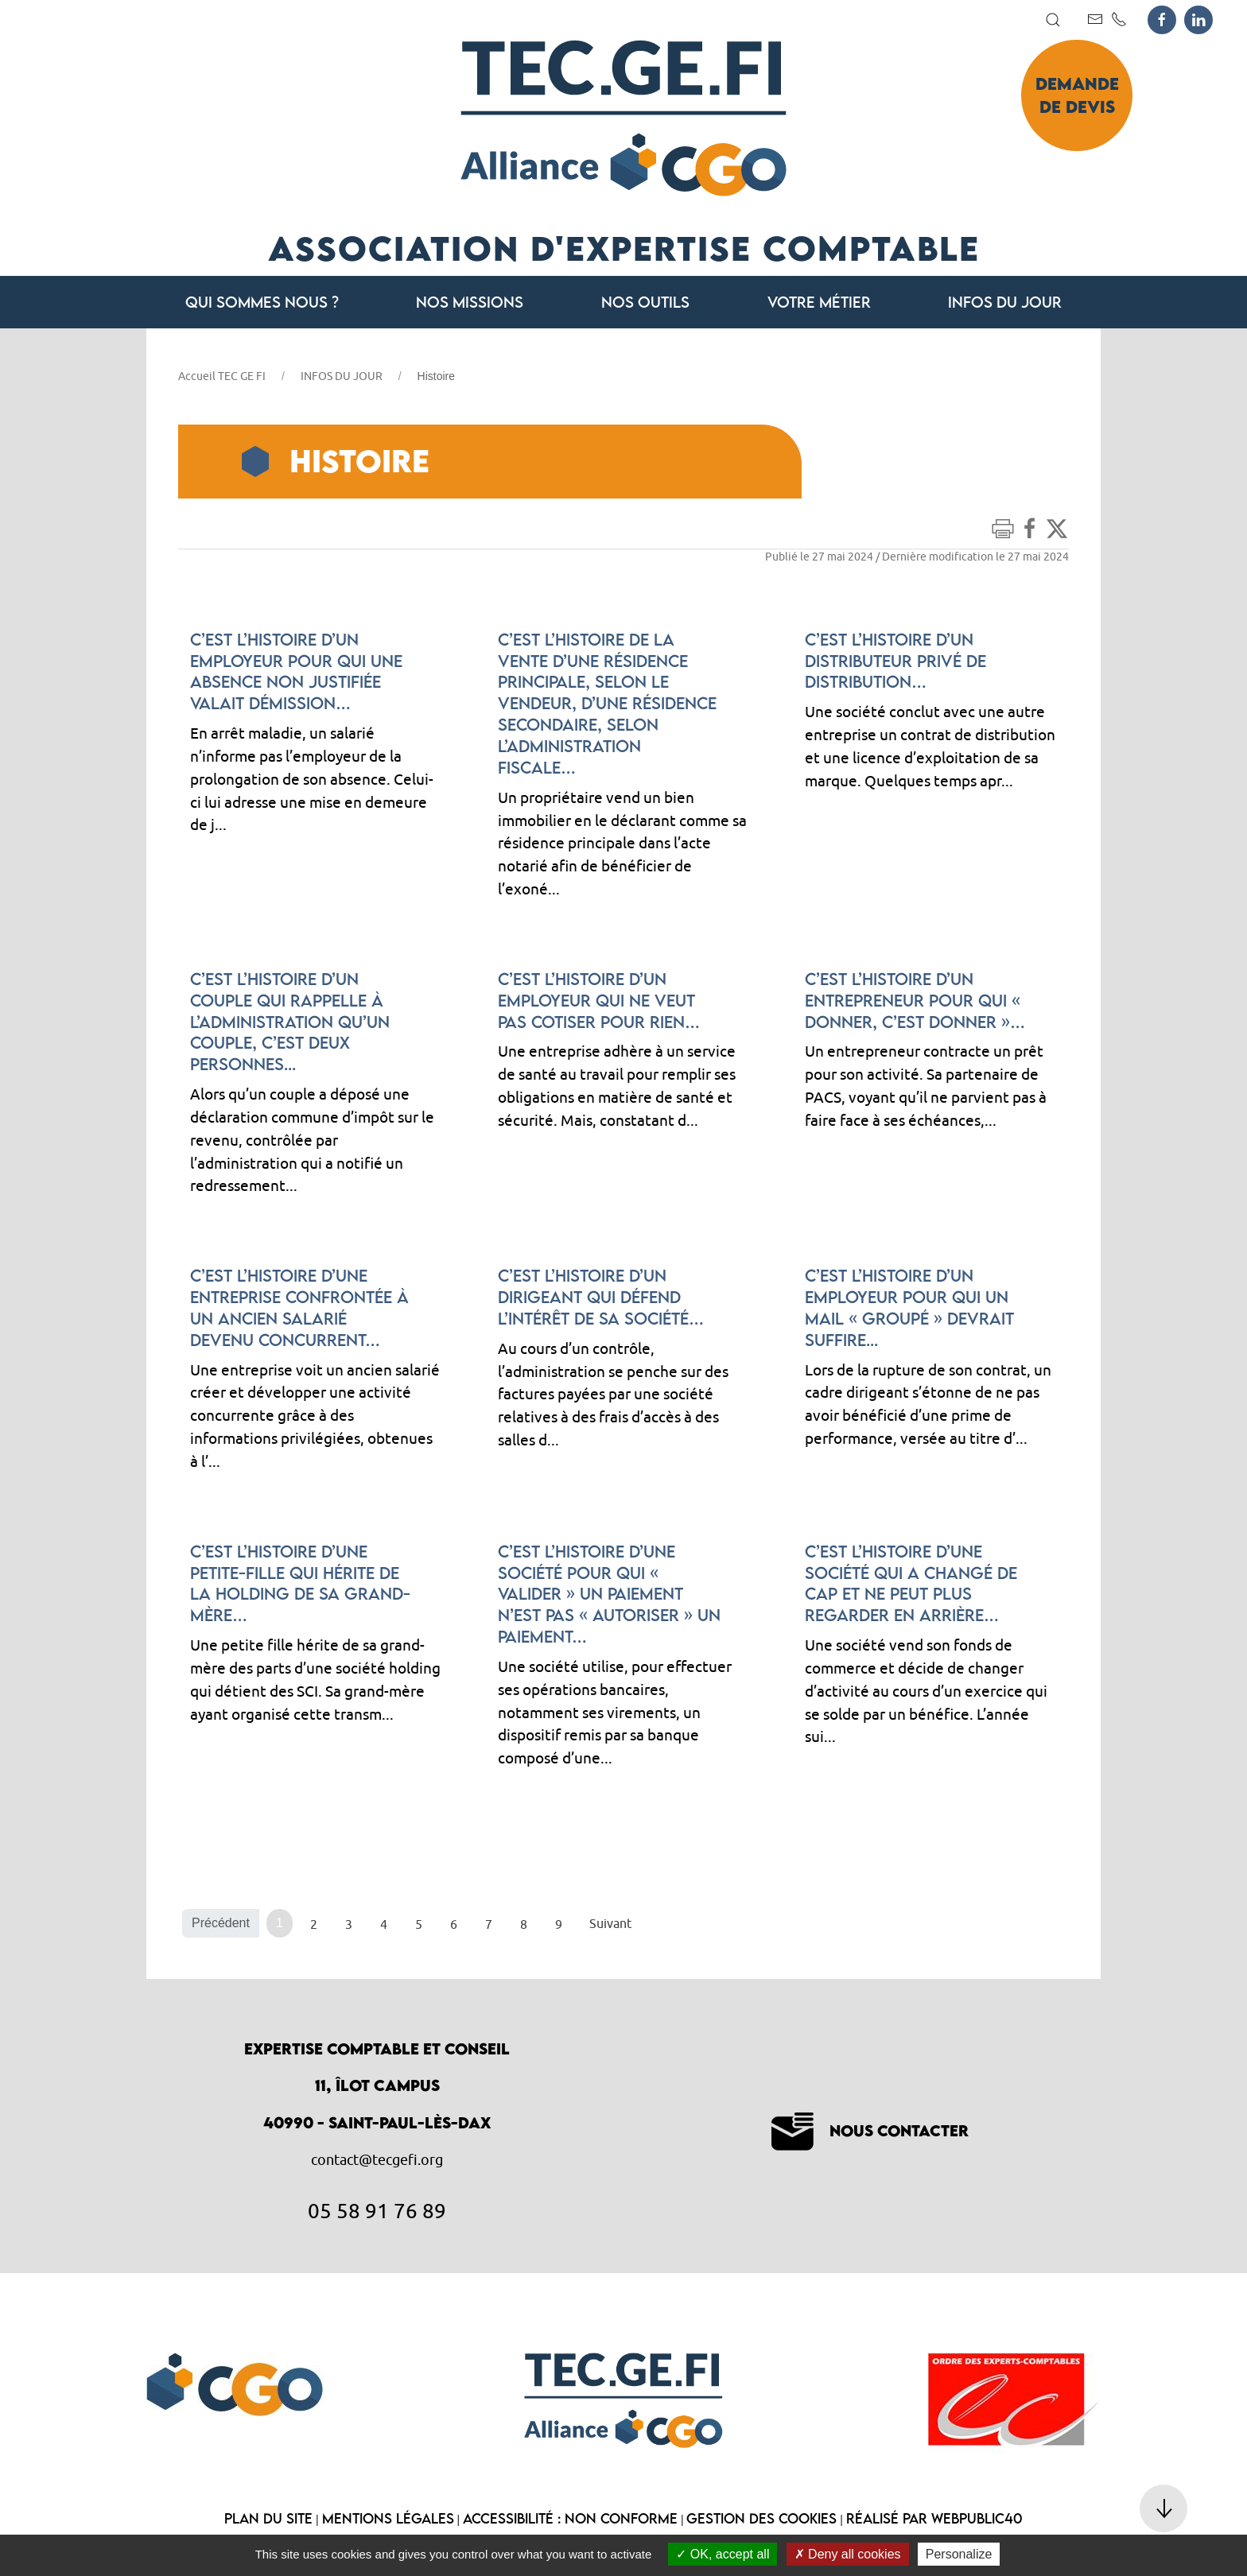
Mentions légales (388, 2518)
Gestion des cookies (761, 2518)
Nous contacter (870, 2130)
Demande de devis (1077, 95)
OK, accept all (722, 2554)
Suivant (610, 1923)
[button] (1053, 20)
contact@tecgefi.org (377, 2159)
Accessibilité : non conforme (570, 2518)
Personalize (959, 2554)
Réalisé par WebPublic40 (934, 2518)
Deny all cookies (847, 2554)
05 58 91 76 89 (377, 2210)
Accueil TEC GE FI (222, 376)
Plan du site (268, 2518)
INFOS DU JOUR (342, 376)
